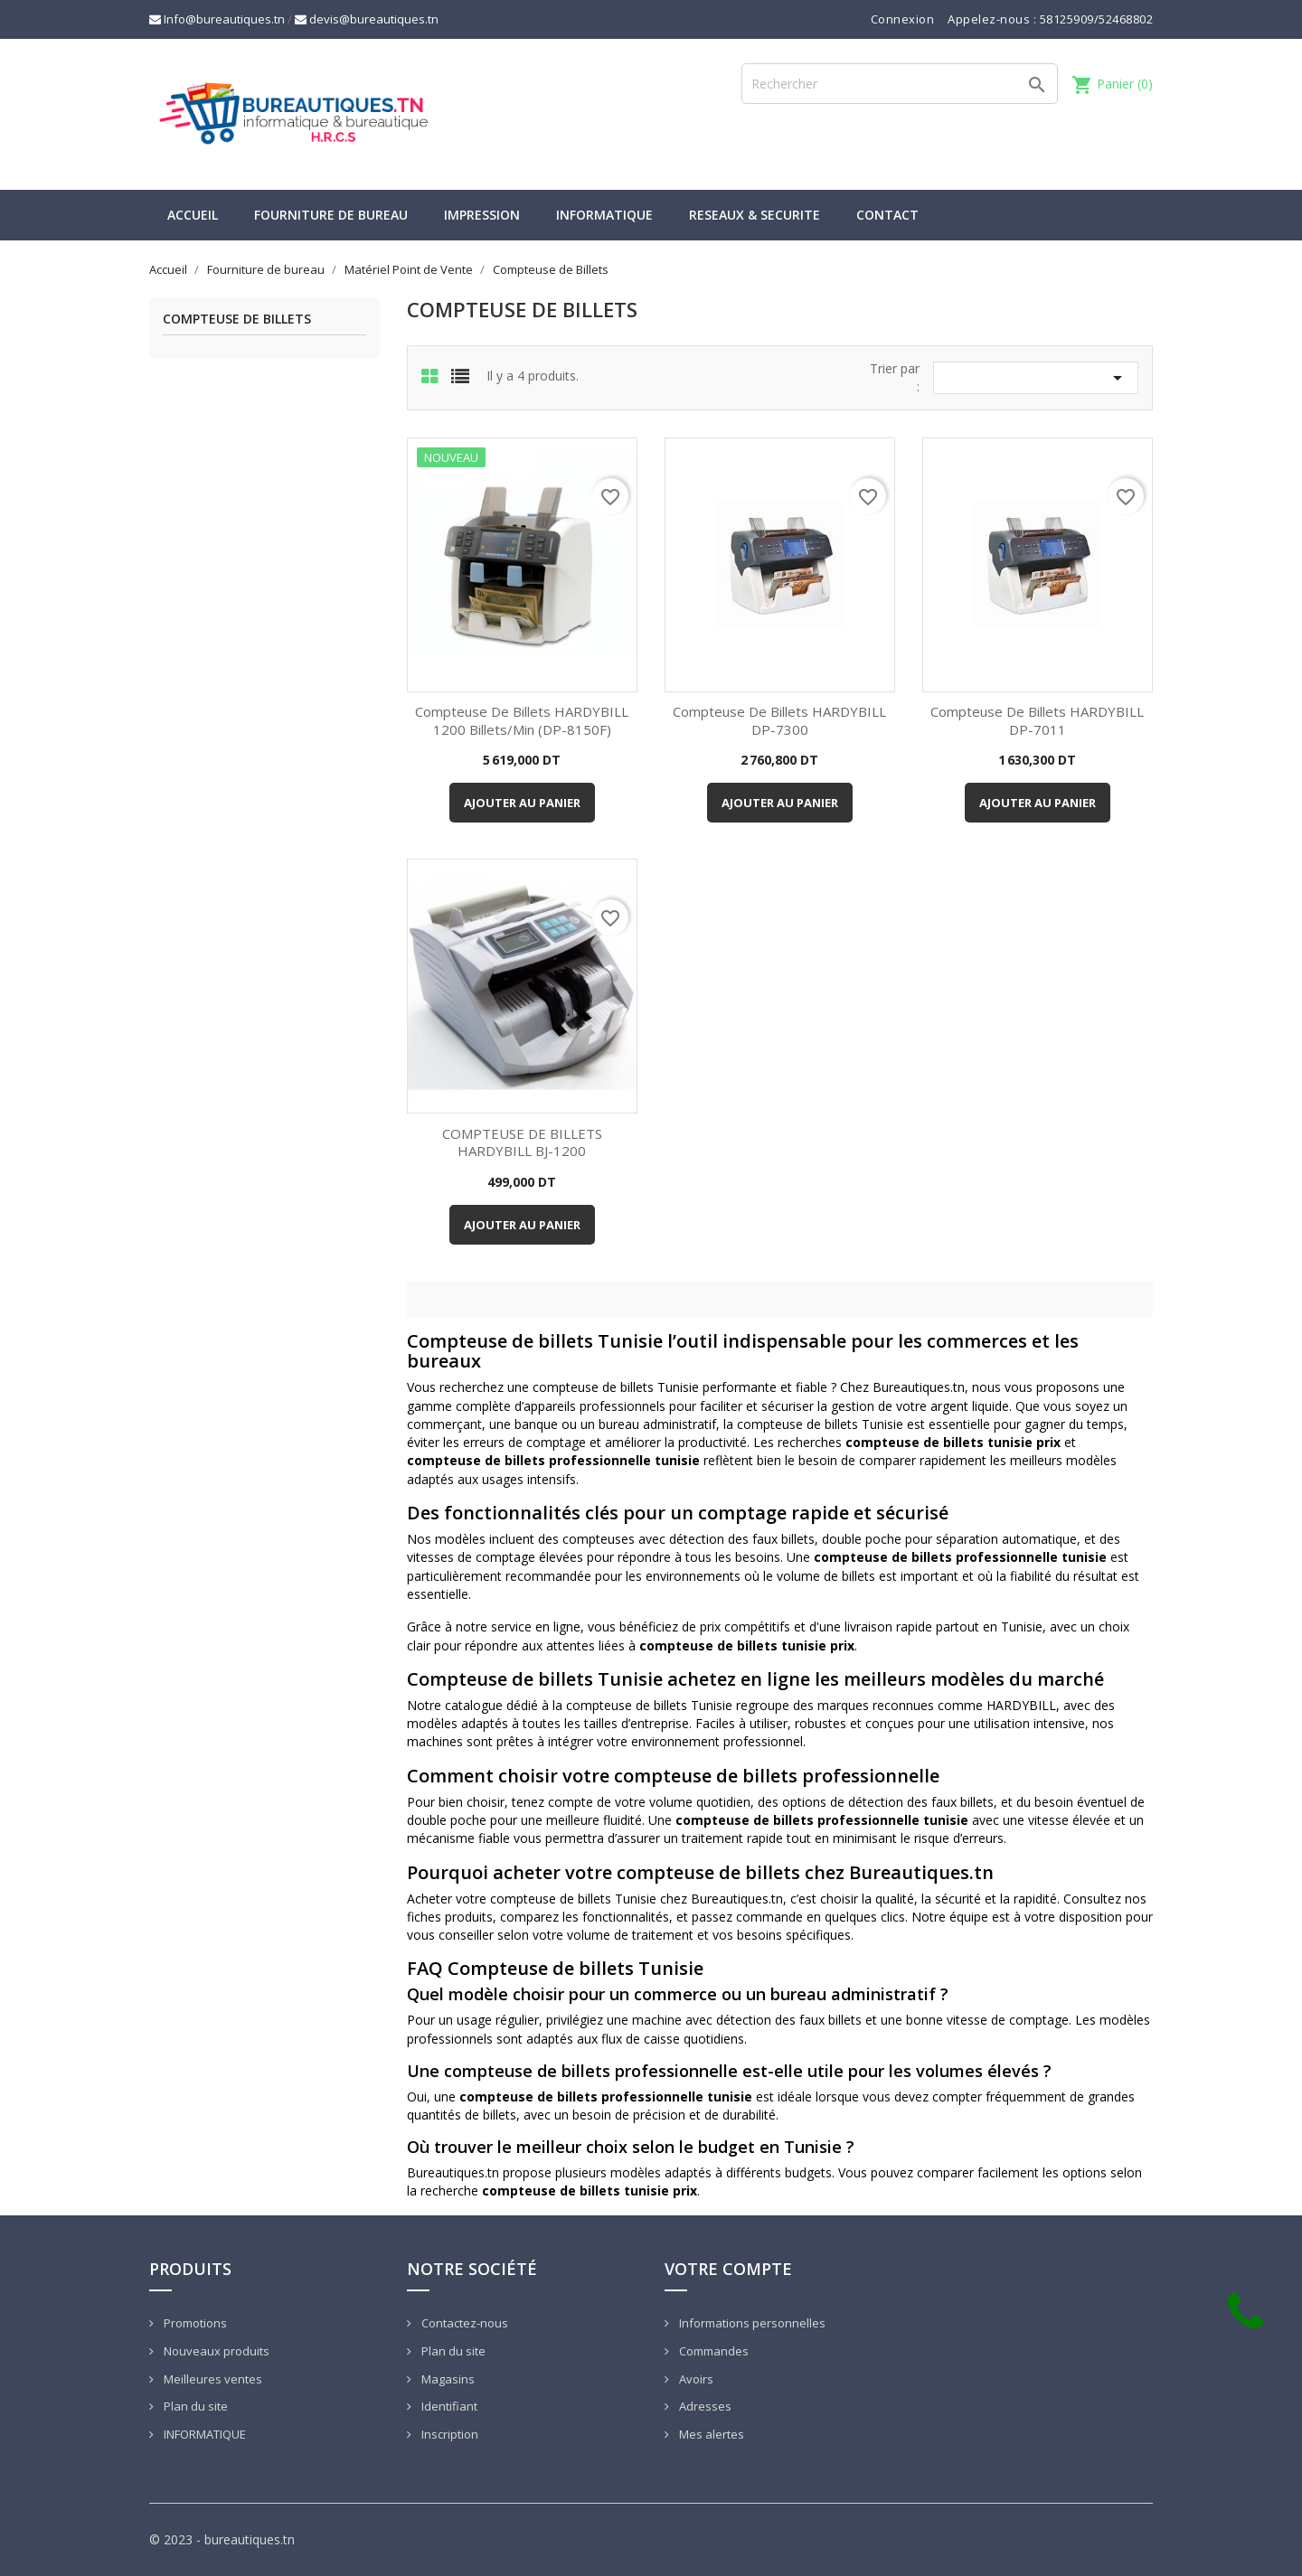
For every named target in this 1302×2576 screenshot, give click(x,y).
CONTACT (887, 214)
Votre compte (728, 2269)
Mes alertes (710, 2434)
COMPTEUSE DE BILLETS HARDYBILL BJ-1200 (522, 1142)
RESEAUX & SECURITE (754, 214)
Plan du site (194, 2406)
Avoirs (694, 2379)
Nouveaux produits (215, 2351)
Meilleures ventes (211, 2379)
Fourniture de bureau (331, 214)
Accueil (192, 214)
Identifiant (448, 2406)
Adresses (703, 2406)
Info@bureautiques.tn (217, 19)
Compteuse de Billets (237, 319)
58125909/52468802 (1097, 19)
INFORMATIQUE (604, 214)
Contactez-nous (463, 2323)
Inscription (448, 2434)
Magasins (447, 2379)
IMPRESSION (482, 214)
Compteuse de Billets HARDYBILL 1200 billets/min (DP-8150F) (521, 720)
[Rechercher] (899, 83)
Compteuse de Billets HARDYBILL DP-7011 (1037, 720)
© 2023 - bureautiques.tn (222, 2539)
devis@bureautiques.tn (367, 19)
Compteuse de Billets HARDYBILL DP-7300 (779, 720)
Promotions (194, 2323)
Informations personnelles (751, 2323)
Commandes (712, 2351)
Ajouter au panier (522, 802)
